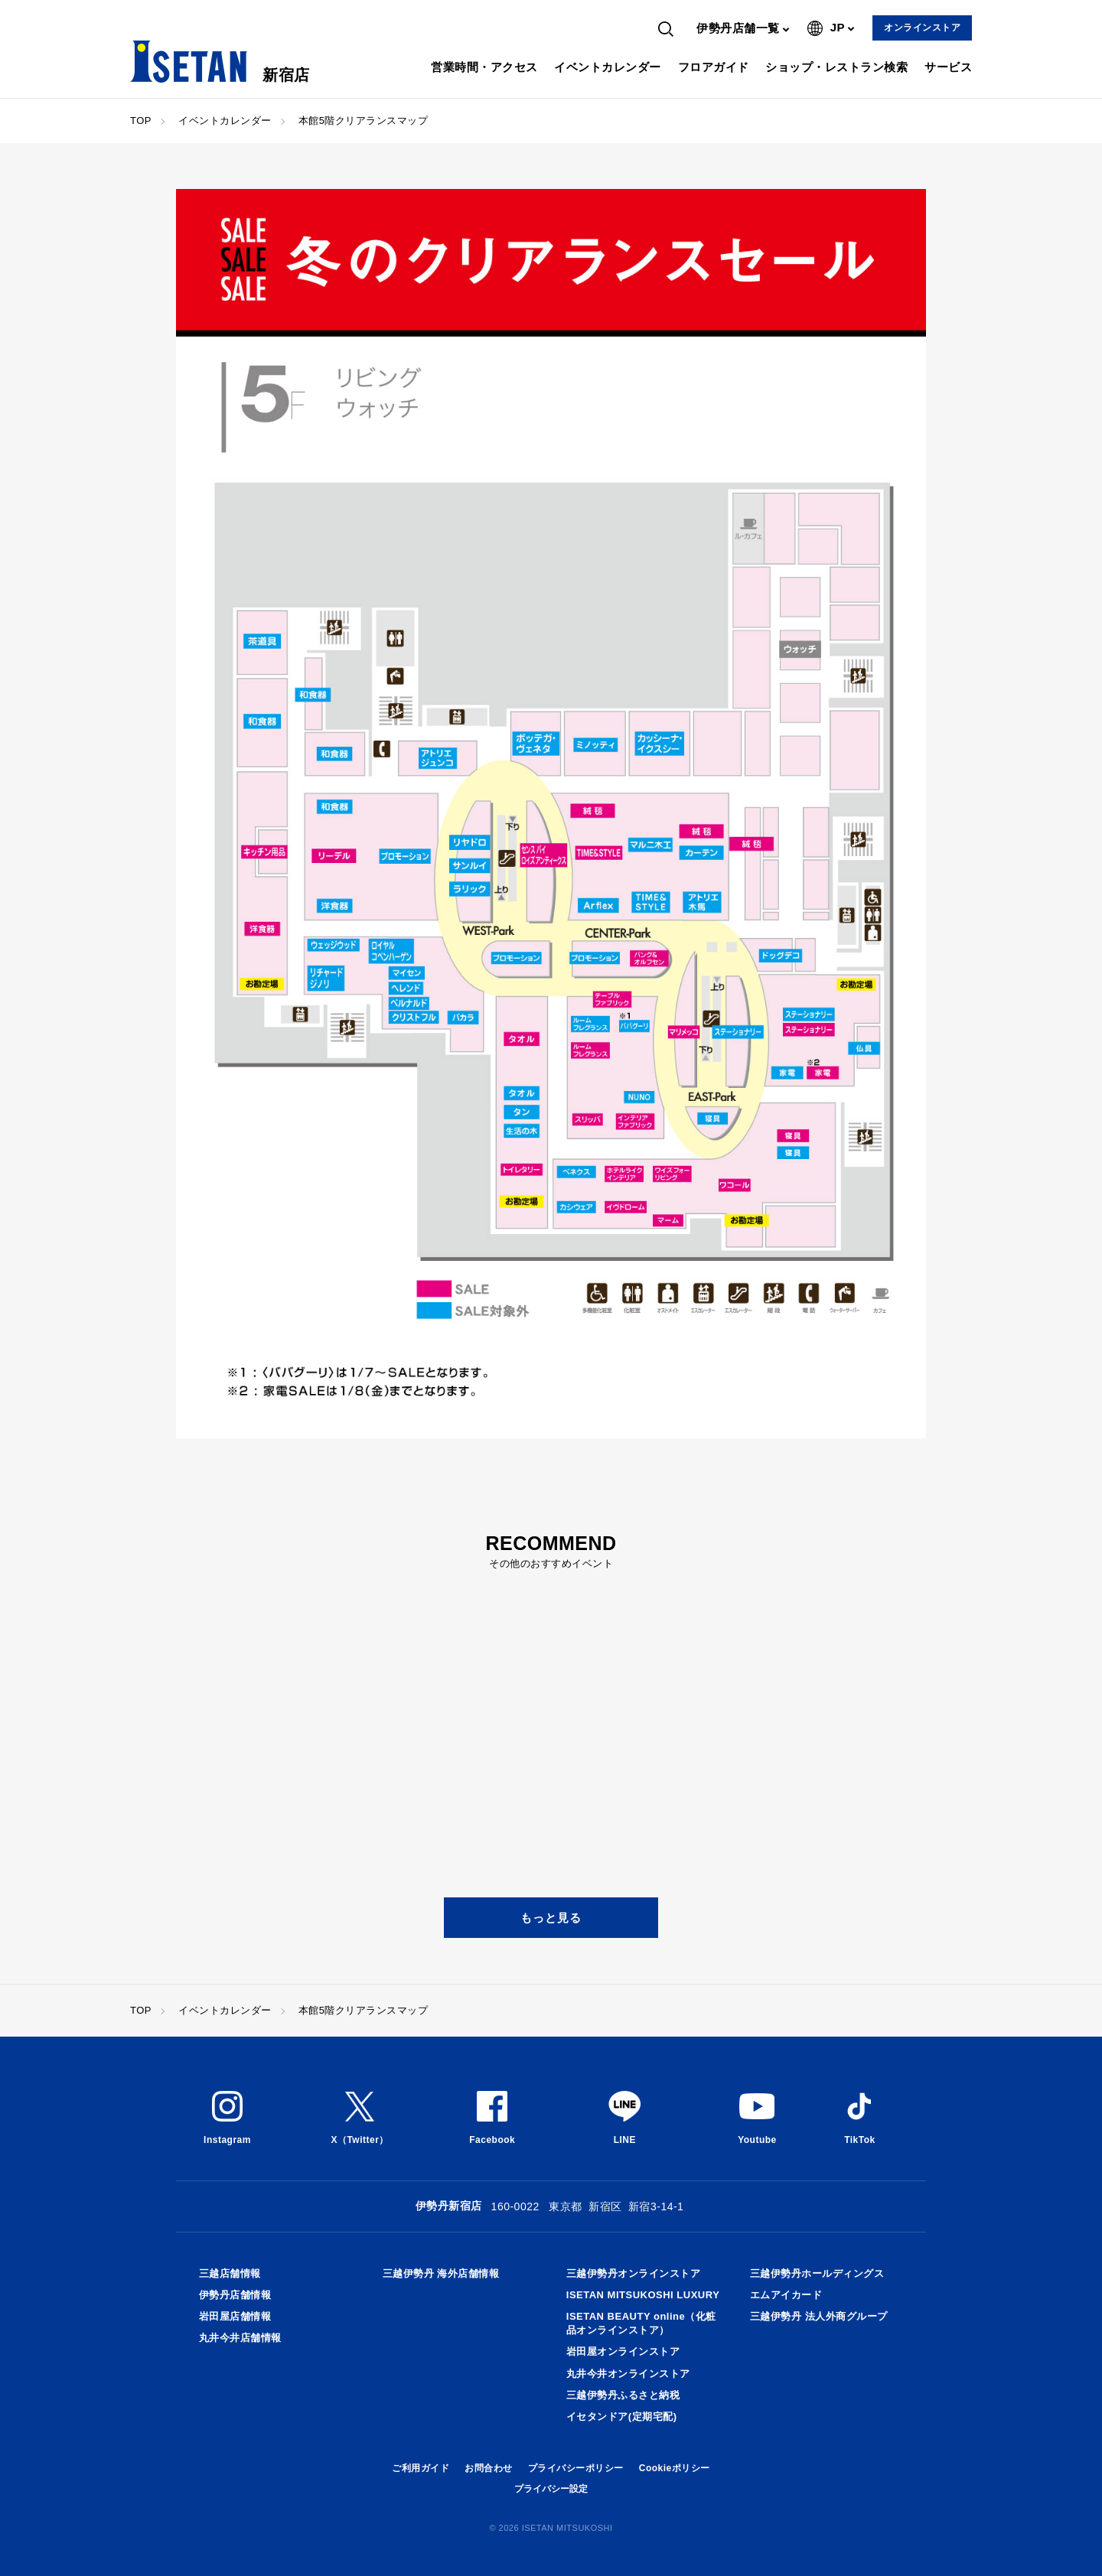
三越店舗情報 (230, 2273)
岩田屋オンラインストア (623, 2351)
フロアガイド (713, 66)
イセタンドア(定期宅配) (621, 2416)
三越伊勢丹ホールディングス (817, 2273)
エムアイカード (786, 2295)
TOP (141, 120)
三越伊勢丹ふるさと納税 (623, 2395)
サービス (948, 66)
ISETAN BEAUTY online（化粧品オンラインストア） (641, 2323)
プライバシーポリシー (576, 2468)
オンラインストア (922, 27)
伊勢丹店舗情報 (235, 2295)
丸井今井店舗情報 (240, 2337)
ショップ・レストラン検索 (836, 66)
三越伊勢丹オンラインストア (633, 2273)
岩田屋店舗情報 (235, 2316)
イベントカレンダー (607, 66)
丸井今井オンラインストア (628, 2373)
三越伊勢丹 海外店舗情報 (441, 2273)
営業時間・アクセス (484, 66)
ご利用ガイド (420, 2468)
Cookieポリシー (674, 2468)
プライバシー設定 (551, 2488)
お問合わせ (489, 2468)
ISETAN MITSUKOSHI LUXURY (643, 2295)
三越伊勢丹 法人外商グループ (819, 2316)
